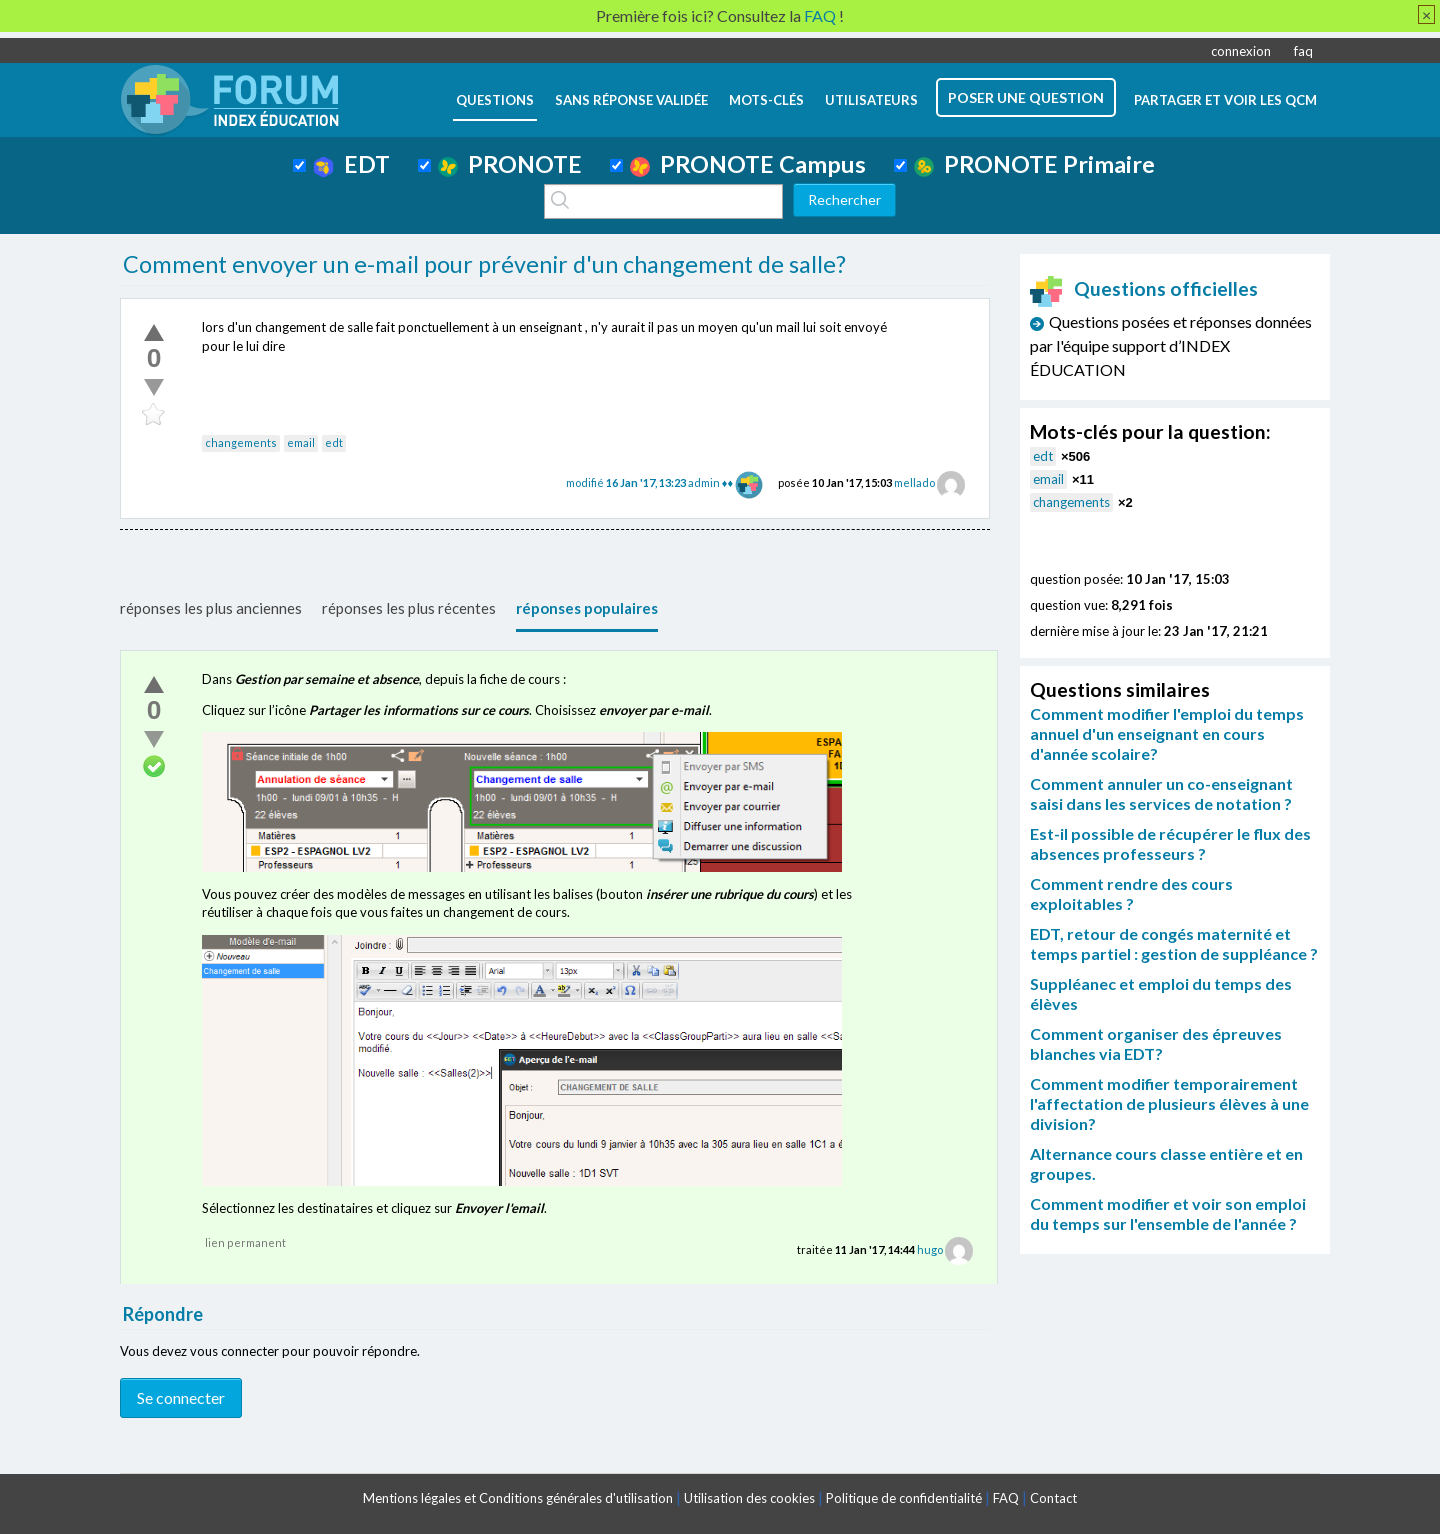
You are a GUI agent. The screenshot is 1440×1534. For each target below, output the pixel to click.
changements (241, 442)
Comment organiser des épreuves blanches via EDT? (1156, 1043)
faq (1303, 51)
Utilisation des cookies (749, 1498)
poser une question (1026, 97)
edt (334, 442)
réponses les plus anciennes (211, 608)
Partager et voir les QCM (1225, 100)
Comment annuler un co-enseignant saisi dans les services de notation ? (1161, 793)
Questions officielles (1144, 288)
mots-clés (766, 100)
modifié (627, 482)
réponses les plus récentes (409, 608)
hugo (930, 1249)
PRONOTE (510, 164)
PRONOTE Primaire (1034, 164)
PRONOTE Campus (748, 164)
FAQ (1006, 1498)
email (301, 442)
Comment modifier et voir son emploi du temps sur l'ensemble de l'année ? (1168, 1213)
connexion (1241, 51)
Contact (1053, 1498)
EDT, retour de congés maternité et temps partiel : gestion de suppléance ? (1174, 943)
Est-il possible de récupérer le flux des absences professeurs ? (1170, 843)
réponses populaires (587, 608)
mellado (914, 482)
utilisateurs (871, 100)
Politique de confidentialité (904, 1498)
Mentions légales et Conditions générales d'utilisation (518, 1498)
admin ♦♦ (710, 482)
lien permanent (245, 1242)
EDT (351, 164)
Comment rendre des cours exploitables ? (1131, 893)
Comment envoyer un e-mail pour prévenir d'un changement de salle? (484, 264)
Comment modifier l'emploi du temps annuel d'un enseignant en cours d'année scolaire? (1167, 733)
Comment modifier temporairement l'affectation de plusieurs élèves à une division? (1169, 1103)
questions (495, 100)
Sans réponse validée (631, 100)
